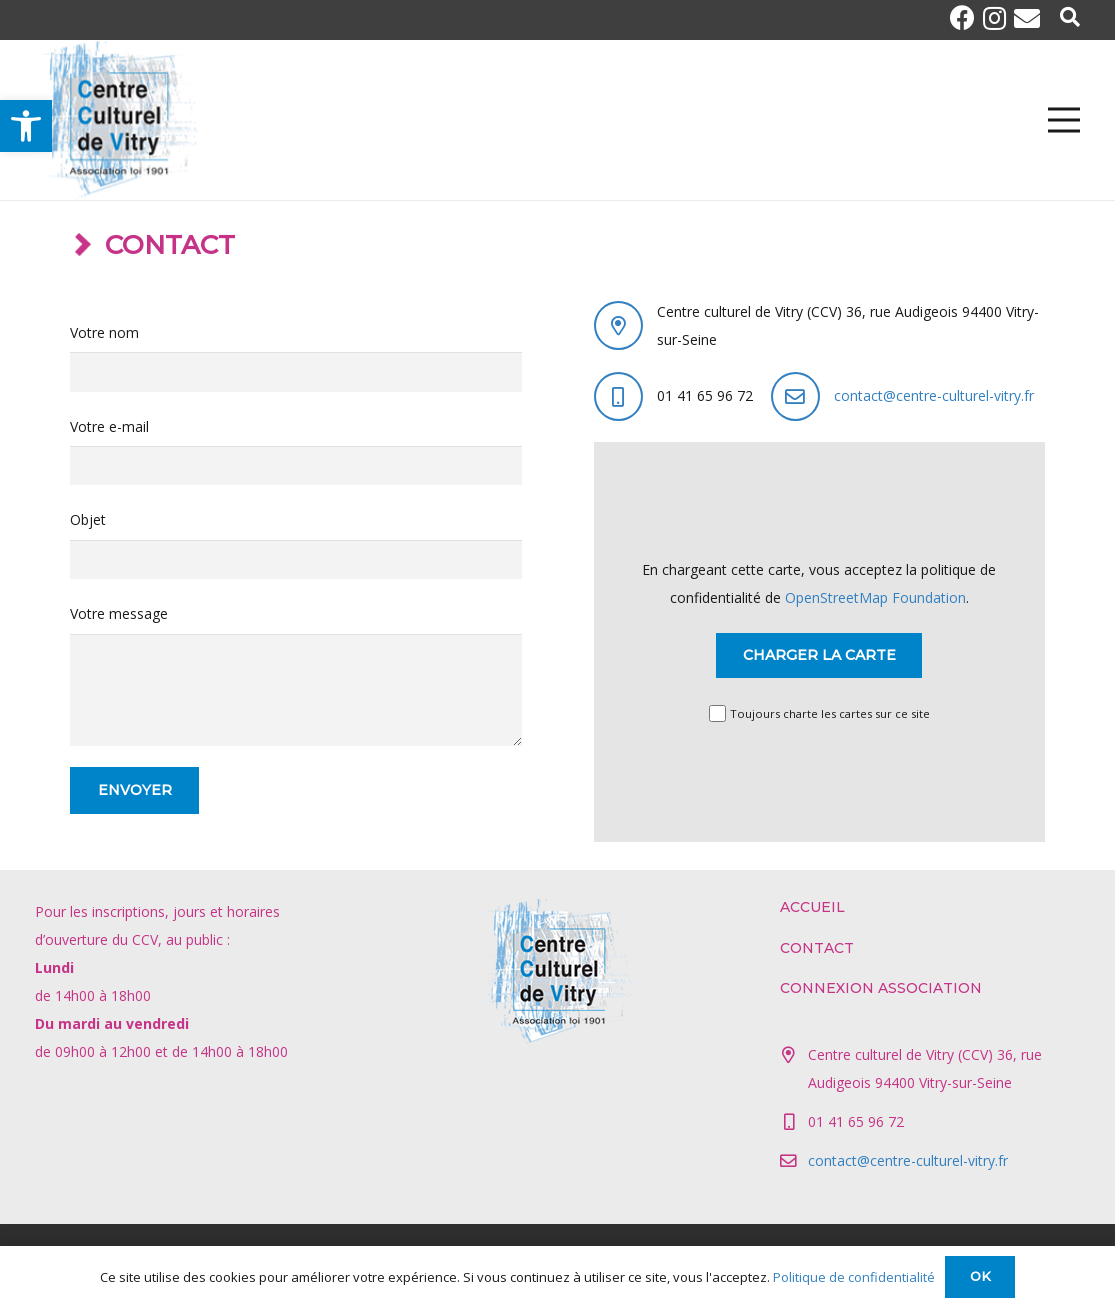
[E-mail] (1027, 18)
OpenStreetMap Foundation (875, 597)
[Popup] (1070, 18)
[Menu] (1064, 120)
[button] (26, 126)
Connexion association (881, 988)
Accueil (812, 907)
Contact (817, 948)
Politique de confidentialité (854, 1277)
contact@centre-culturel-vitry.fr (934, 395)
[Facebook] (966, 17)
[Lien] (117, 120)
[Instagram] (998, 18)
